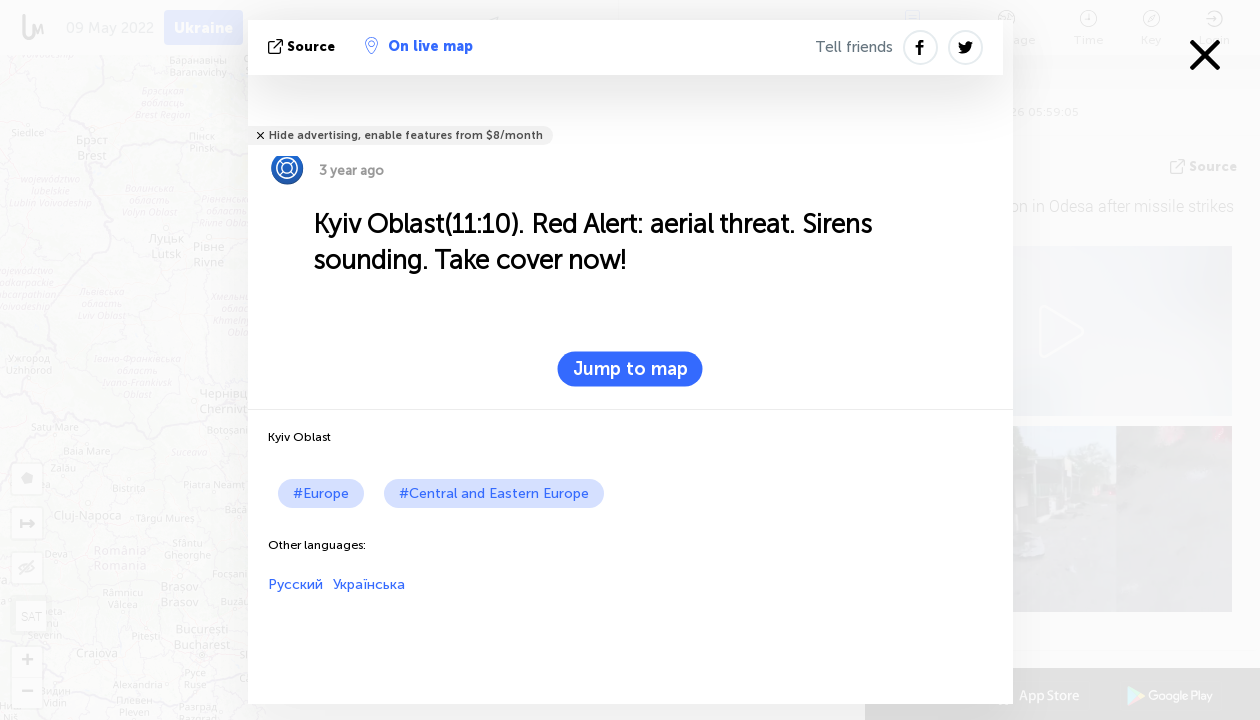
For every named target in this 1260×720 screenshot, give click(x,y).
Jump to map (630, 369)
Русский (295, 584)
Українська (369, 584)
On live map (419, 46)
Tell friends (854, 47)
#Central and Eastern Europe (494, 493)
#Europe (321, 493)
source (303, 46)
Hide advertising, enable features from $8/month (406, 135)
